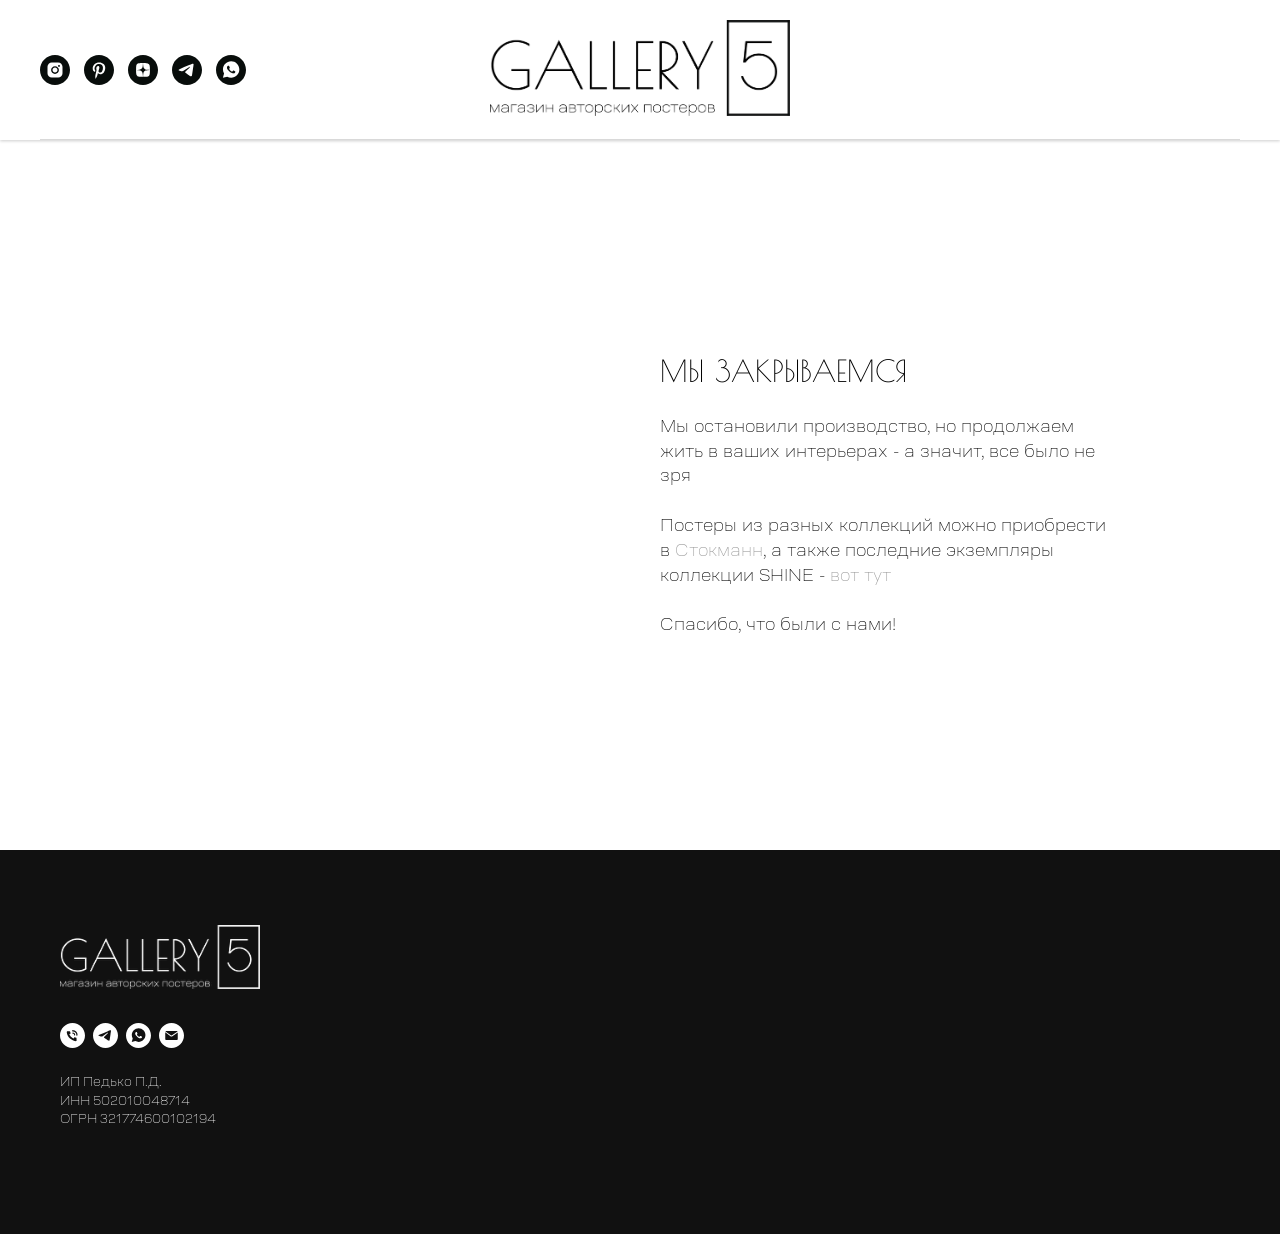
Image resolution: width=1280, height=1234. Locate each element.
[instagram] (55, 79)
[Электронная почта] (171, 1035)
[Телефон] (72, 1035)
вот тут (860, 575)
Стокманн (719, 550)
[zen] (143, 79)
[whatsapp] (231, 79)
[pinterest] (99, 79)
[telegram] (187, 79)
